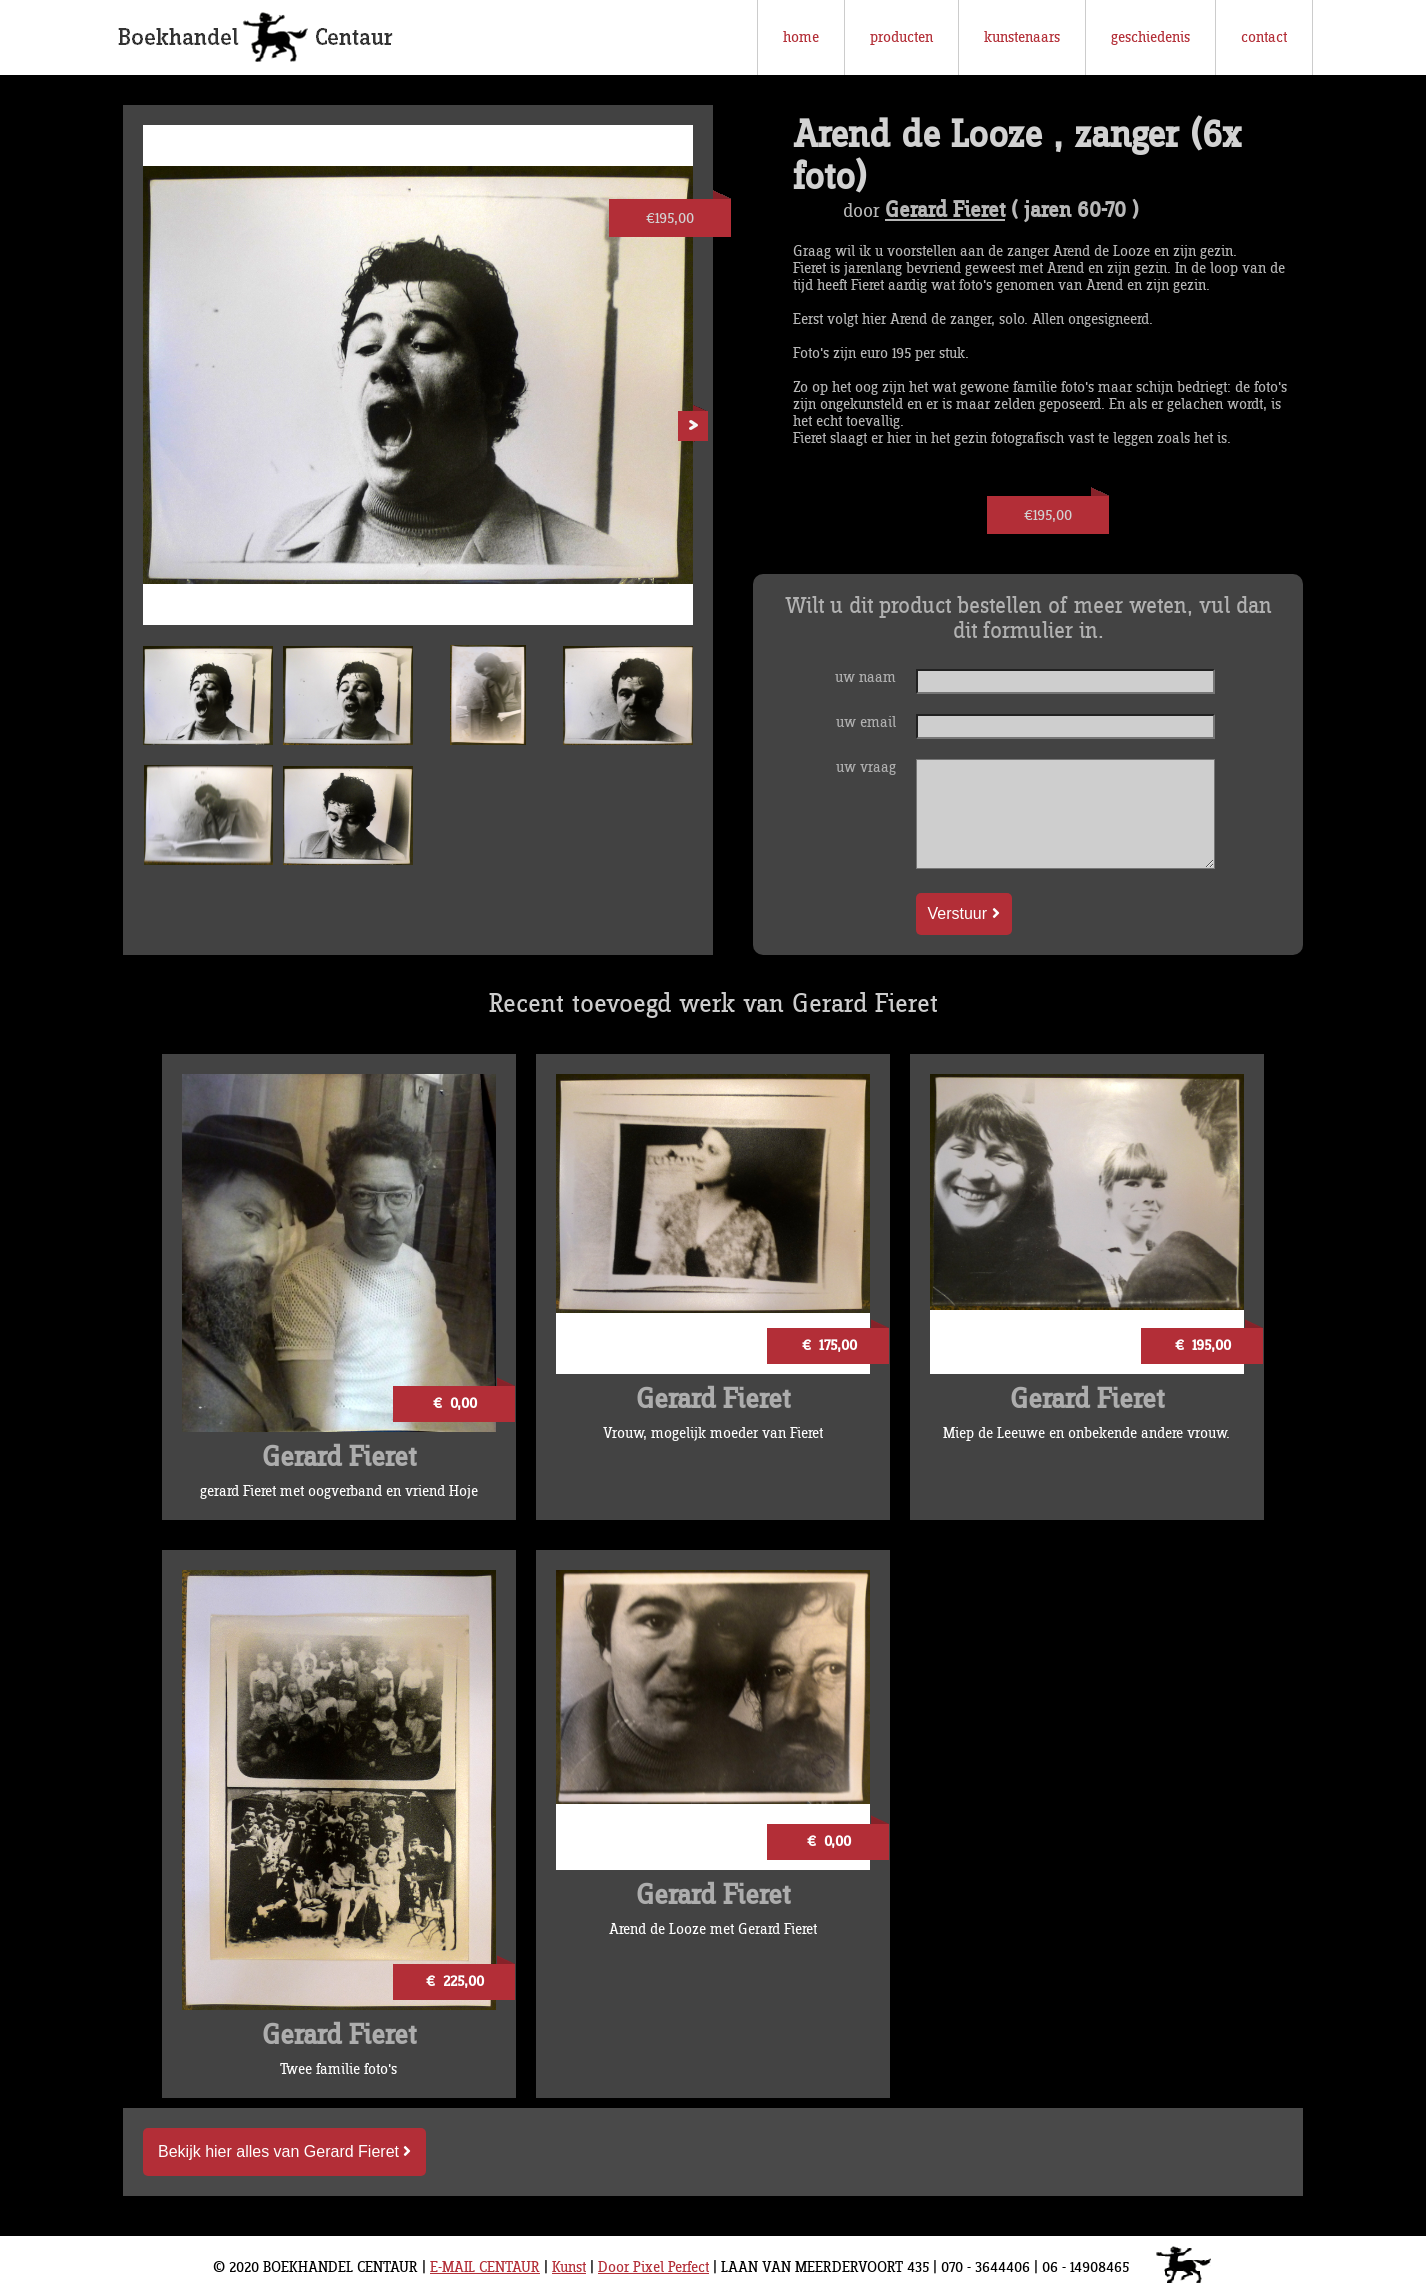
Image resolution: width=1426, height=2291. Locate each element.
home (801, 37)
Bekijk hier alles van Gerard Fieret (284, 2151)
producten (901, 37)
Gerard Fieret (945, 211)
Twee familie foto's (338, 2069)
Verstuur (964, 913)
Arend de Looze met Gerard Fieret (713, 1929)
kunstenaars (1022, 37)
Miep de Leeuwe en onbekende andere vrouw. (1086, 1433)
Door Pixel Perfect (653, 2267)
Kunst (569, 2267)
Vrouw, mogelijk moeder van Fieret (713, 1433)
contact (1264, 37)
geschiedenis (1150, 37)
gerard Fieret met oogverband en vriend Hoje (339, 1491)
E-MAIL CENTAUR (485, 2267)
